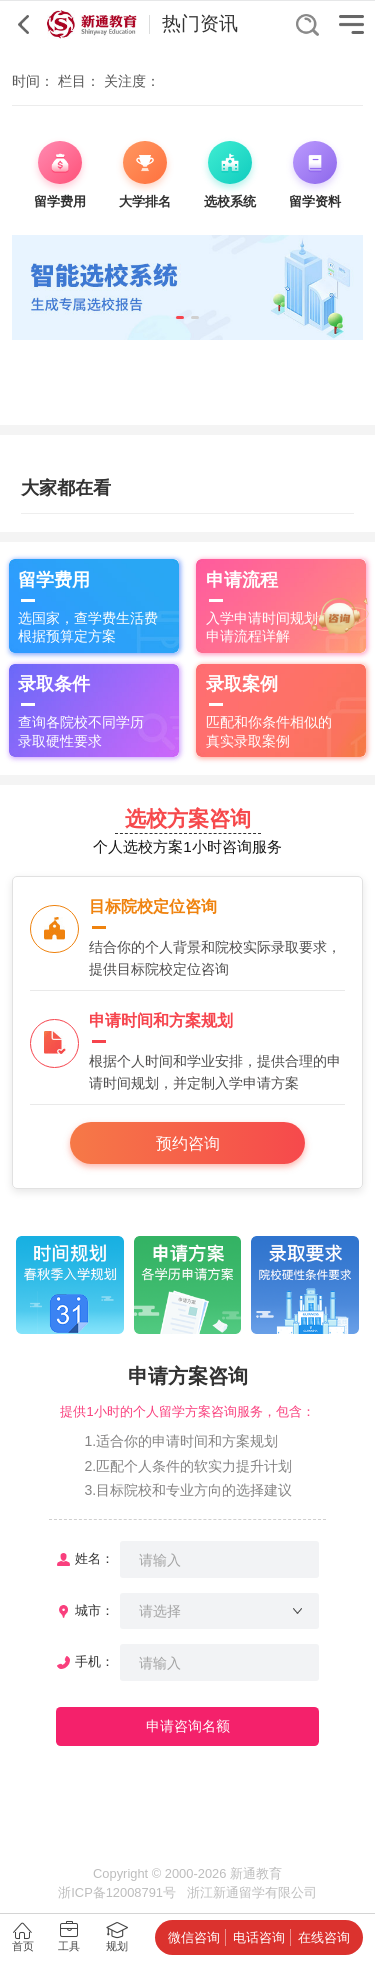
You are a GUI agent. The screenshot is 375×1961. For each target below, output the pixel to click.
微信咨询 (194, 1937)
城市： (94, 1610)
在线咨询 (324, 1937)
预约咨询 (188, 1143)
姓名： (94, 1558)
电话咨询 (259, 1937)
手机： (94, 1661)
